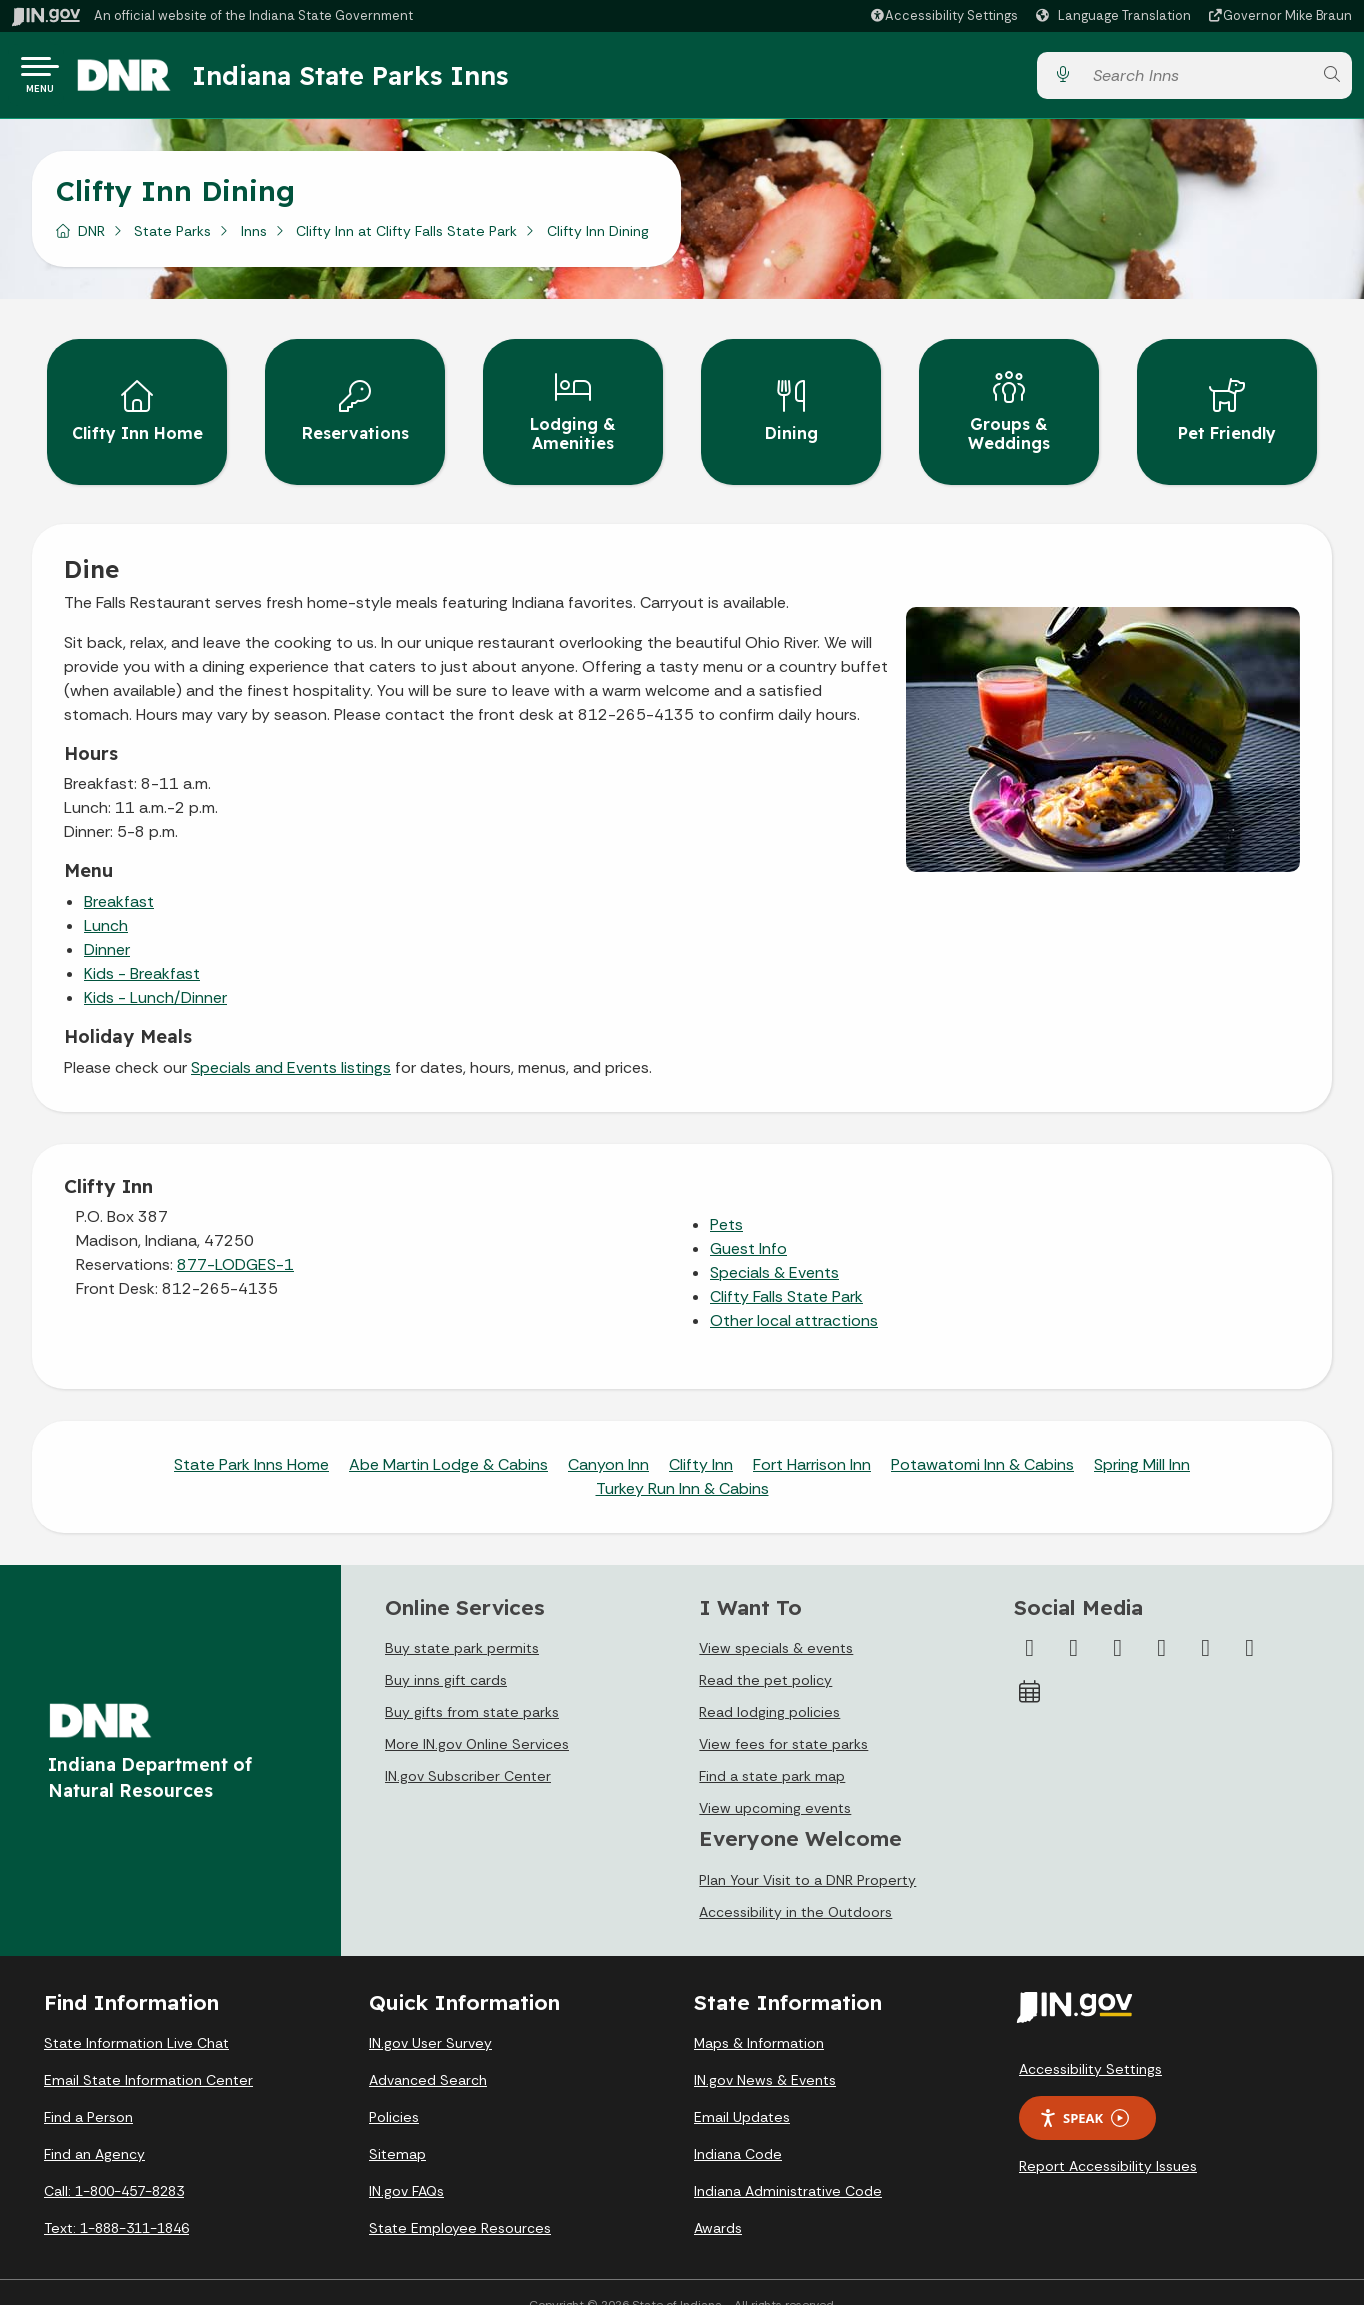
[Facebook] (1030, 1622)
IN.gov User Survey (430, 2018)
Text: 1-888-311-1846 (116, 2203)
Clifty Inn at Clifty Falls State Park (406, 239)
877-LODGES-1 (235, 1238)
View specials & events (776, 1622)
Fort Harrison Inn (812, 1438)
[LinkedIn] (1206, 1622)
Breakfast (119, 875)
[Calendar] (1030, 1666)
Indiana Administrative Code (788, 2166)
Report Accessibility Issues (1108, 2140)
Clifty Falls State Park (786, 1270)
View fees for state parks (783, 1718)
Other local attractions (794, 1294)
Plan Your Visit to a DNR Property (807, 1854)
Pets (726, 1198)
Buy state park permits (462, 1622)
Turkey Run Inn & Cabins (682, 1462)
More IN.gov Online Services (477, 1718)
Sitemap (397, 2129)
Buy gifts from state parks (472, 1686)
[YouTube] (1162, 1622)
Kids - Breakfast (142, 947)
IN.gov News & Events (765, 2055)
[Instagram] (1118, 1622)
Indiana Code (738, 2129)
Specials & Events (774, 1246)
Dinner (107, 923)
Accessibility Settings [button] (1090, 2043)
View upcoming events (775, 1782)
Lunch (106, 899)
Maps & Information (759, 2018)
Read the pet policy (765, 1654)
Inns (254, 239)
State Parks (172, 239)
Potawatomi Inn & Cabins (982, 1438)
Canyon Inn (608, 1438)
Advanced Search (428, 2055)
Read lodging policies (769, 1686)
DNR (91, 239)
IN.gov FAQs (406, 2166)
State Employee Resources (460, 2203)
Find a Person (88, 2092)
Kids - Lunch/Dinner (155, 971)
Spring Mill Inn (1142, 1438)
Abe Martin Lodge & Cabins (448, 1438)
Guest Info (748, 1222)
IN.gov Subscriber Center (468, 1750)
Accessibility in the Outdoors (795, 1886)
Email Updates (742, 2092)
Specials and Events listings (291, 1041)
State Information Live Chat (136, 2018)
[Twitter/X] (1074, 1622)
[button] (943, 15)
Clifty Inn (701, 1438)
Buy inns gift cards (446, 1654)
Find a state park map (772, 1750)
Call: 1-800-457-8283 (114, 2166)
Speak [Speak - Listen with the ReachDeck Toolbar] (1084, 2092)
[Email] (1250, 1622)
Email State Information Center (148, 2055)
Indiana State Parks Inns (377, 79)
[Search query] (1196, 79)
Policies (394, 2092)
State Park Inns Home (251, 1438)
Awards (718, 2203)
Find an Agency (94, 2129)
